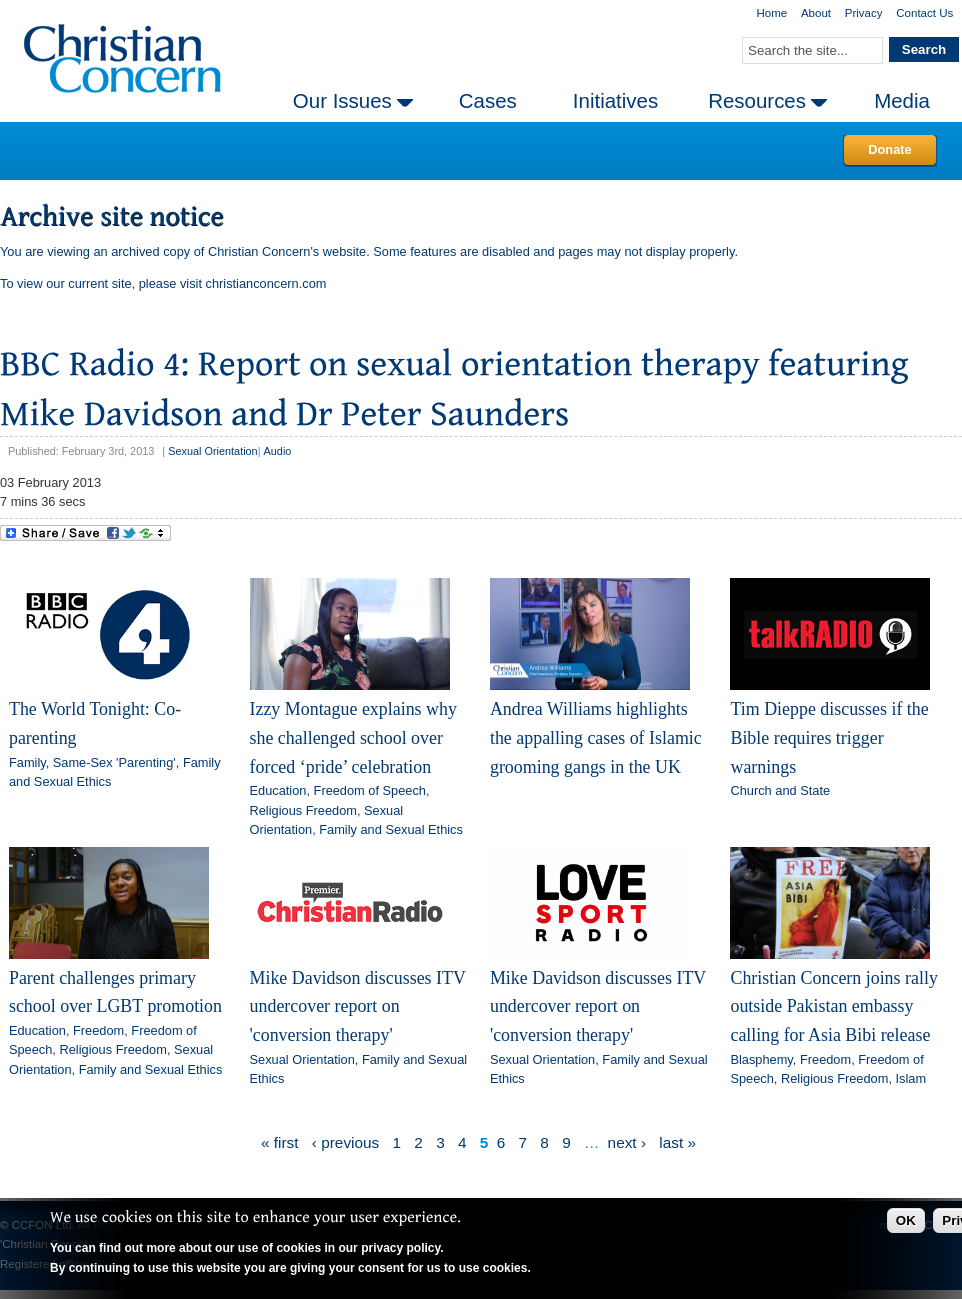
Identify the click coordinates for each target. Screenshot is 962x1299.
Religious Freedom (303, 810)
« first (280, 1142)
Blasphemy (761, 1059)
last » (677, 1142)
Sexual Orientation (212, 451)
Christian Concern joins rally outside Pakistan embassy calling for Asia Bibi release (833, 1006)
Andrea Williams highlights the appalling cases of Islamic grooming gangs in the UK (596, 737)
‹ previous (345, 1142)
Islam (911, 1078)
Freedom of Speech (370, 790)
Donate (889, 149)
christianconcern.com (266, 283)
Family (27, 762)
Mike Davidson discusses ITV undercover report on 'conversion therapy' (358, 1006)
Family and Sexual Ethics (391, 829)
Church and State (780, 790)
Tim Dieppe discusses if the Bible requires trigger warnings (829, 737)
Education (278, 790)
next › (627, 1142)
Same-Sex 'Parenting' (114, 762)
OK (906, 1220)
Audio (278, 451)
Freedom (98, 1030)
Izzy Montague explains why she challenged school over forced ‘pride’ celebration (353, 737)
